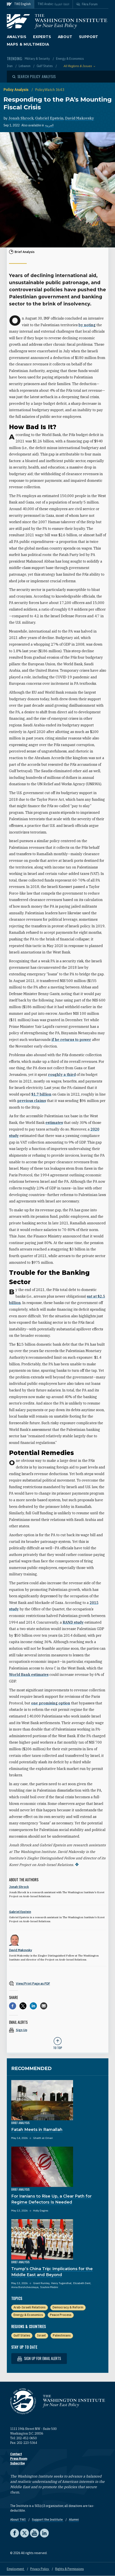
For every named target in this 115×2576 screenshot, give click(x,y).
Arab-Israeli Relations (29, 2307)
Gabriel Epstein (49, 118)
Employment (16, 2569)
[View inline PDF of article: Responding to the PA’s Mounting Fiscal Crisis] (57, 1983)
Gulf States (45, 66)
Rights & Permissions (69, 2569)
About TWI (18, 2520)
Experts (42, 37)
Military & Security (38, 59)
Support (88, 37)
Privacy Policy (40, 2569)
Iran (10, 66)
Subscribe (17, 2463)
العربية (49, 125)
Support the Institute (47, 2520)
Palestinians (62, 2335)
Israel (41, 2335)
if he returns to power (71, 1039)
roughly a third (62, 1074)
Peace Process (60, 2315)
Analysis (16, 37)
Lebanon (25, 66)
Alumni (74, 2520)
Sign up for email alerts (39, 2358)
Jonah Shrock (21, 118)
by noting (87, 325)
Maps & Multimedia (28, 44)
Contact (16, 2454)
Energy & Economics (70, 59)
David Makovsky (79, 118)
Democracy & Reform (68, 2307)
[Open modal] (34, 76)
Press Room (18, 2459)
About (65, 37)
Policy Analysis (16, 89)
